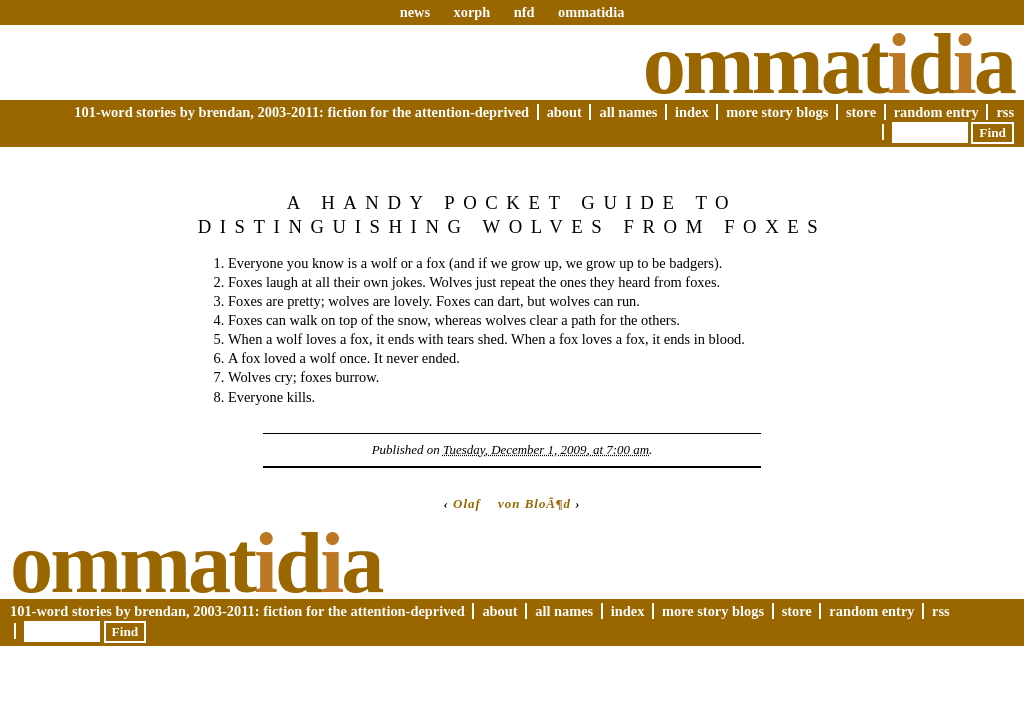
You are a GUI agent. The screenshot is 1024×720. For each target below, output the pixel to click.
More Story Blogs (777, 112)
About (564, 112)
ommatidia (591, 12)
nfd (524, 12)
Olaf (467, 503)
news (415, 12)
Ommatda (828, 64)
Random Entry (936, 112)
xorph (471, 12)
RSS (1005, 112)
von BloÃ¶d (534, 503)
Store (861, 112)
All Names (628, 112)
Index (692, 112)
